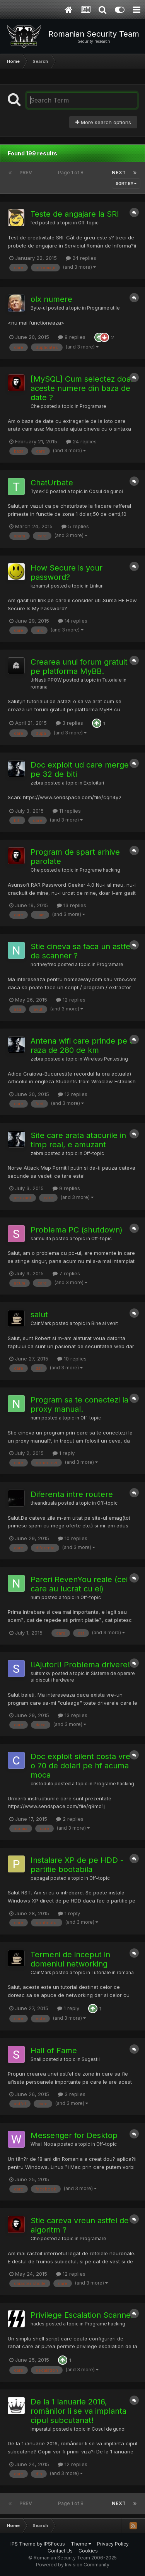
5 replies (75, 526)
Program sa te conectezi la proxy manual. (79, 1404)
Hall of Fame (54, 2050)
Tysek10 (40, 491)
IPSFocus (54, 2544)
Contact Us (60, 2551)
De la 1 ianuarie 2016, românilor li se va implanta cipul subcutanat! (78, 2411)
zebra (37, 783)
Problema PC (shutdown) (77, 1229)
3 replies (69, 723)
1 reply (64, 1453)
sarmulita (41, 1238)
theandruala (44, 1503)
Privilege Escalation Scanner (82, 2315)
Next (119, 172)
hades (37, 2324)
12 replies (70, 1000)
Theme (81, 2544)
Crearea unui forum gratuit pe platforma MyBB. (79, 666)
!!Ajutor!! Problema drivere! (80, 1664)
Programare (93, 406)
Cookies (88, 2551)
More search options (103, 122)
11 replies (67, 811)
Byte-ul (39, 308)
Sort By (126, 183)
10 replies (72, 1358)
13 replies (71, 905)
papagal (40, 1878)
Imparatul (41, 2429)
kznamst (40, 586)
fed (34, 223)
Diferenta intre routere (72, 1494)
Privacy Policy (113, 2544)
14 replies (72, 621)
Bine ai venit (104, 1323)
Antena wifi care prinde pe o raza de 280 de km (82, 1045)
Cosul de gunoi (106, 491)
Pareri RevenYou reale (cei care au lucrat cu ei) (79, 1584)
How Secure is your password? (66, 572)
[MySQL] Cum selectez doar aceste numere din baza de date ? (82, 388)
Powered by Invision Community (72, 2565)
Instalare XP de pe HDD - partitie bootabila (77, 1864)
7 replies (66, 1273)
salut (39, 1314)
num (35, 1418)
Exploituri (94, 783)
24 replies (81, 258)
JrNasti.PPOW (46, 680)
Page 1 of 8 (72, 172)
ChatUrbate (52, 482)
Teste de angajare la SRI (75, 214)
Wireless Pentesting (106, 1059)
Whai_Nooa (43, 2144)
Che (35, 406)
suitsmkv (41, 1673)
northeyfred (43, 964)
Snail (36, 2059)
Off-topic (88, 223)
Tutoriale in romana (112, 1972)
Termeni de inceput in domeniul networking (70, 1959)
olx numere (51, 299)
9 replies (71, 337)
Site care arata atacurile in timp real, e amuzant (78, 1140)
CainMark (41, 1323)
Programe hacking (100, 870)
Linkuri (97, 586)
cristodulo (42, 1783)
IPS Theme (23, 2544)
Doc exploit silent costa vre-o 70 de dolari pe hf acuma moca (82, 1766)
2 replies (70, 1819)
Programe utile (103, 308)
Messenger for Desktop (74, 2135)
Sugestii (91, 2059)
